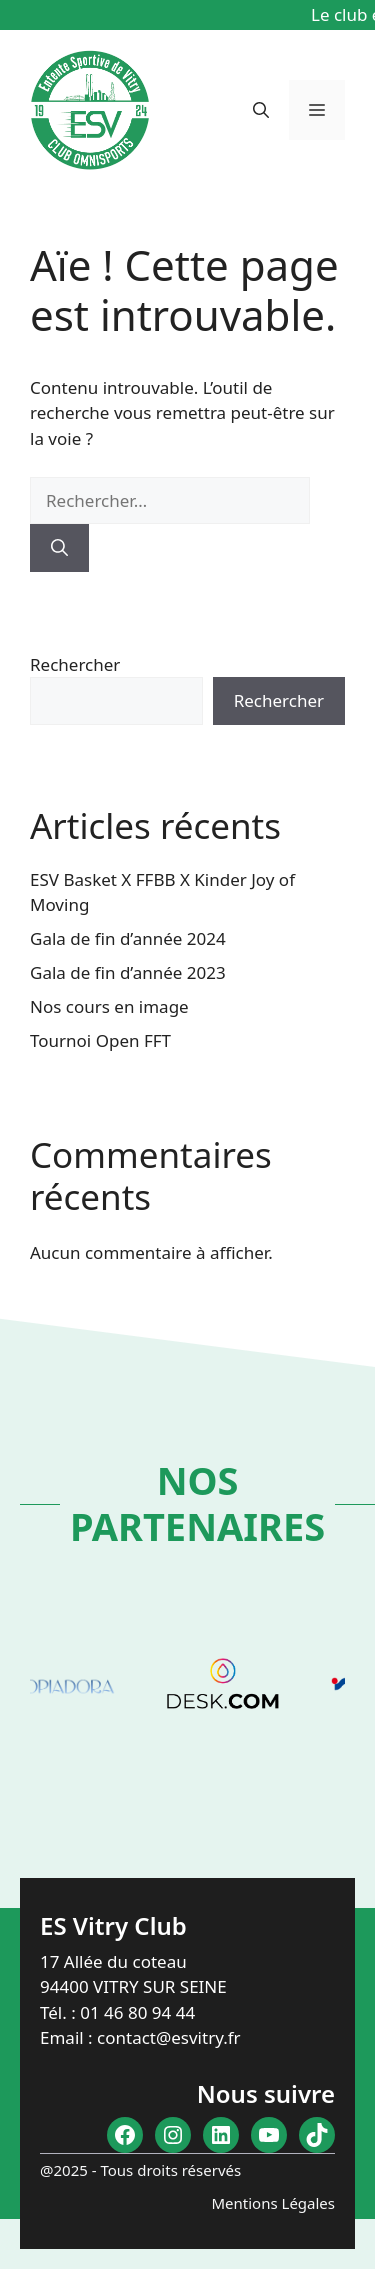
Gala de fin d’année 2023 (128, 972)
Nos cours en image (109, 1006)
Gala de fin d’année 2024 (128, 938)
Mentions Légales (273, 2203)
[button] (261, 110)
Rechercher (75, 664)
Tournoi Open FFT (100, 1040)
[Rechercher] (59, 548)
